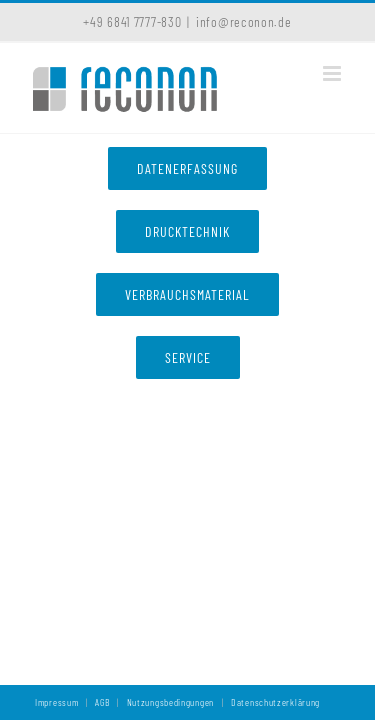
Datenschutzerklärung (275, 702)
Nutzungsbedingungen (170, 702)
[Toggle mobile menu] (334, 73)
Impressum (56, 702)
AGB (102, 702)
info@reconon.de (244, 21)
